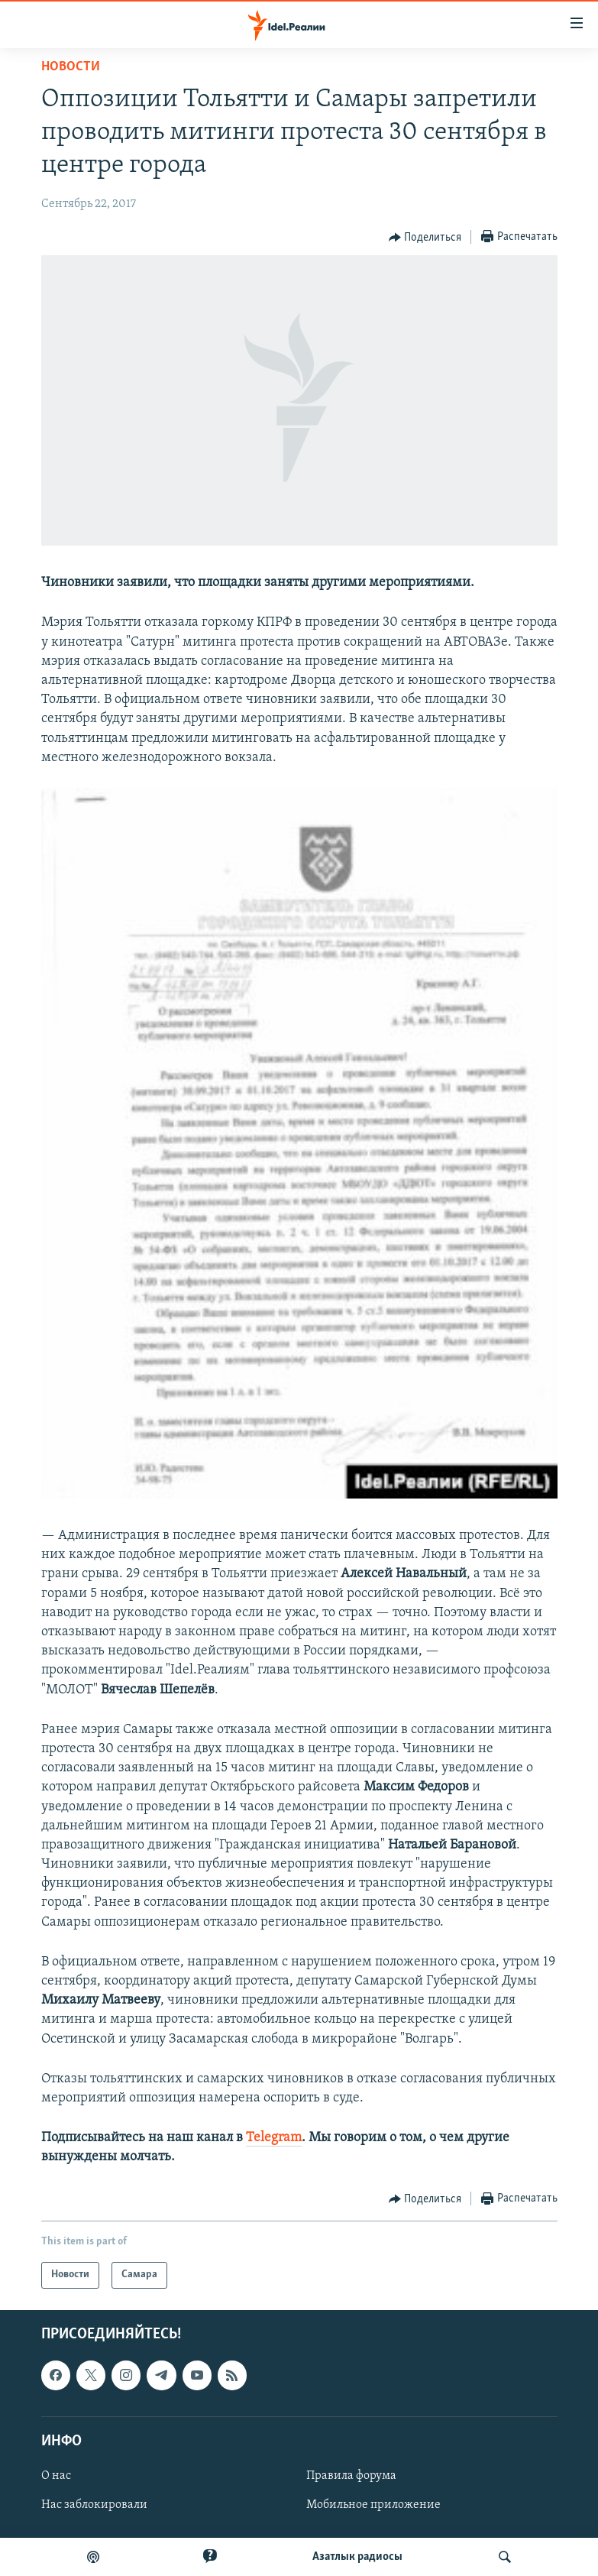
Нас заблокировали (94, 2505)
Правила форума (351, 2476)
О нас (56, 2476)
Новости (70, 67)
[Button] (425, 237)
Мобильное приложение (373, 2505)
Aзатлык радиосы (357, 2557)
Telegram (274, 2137)
